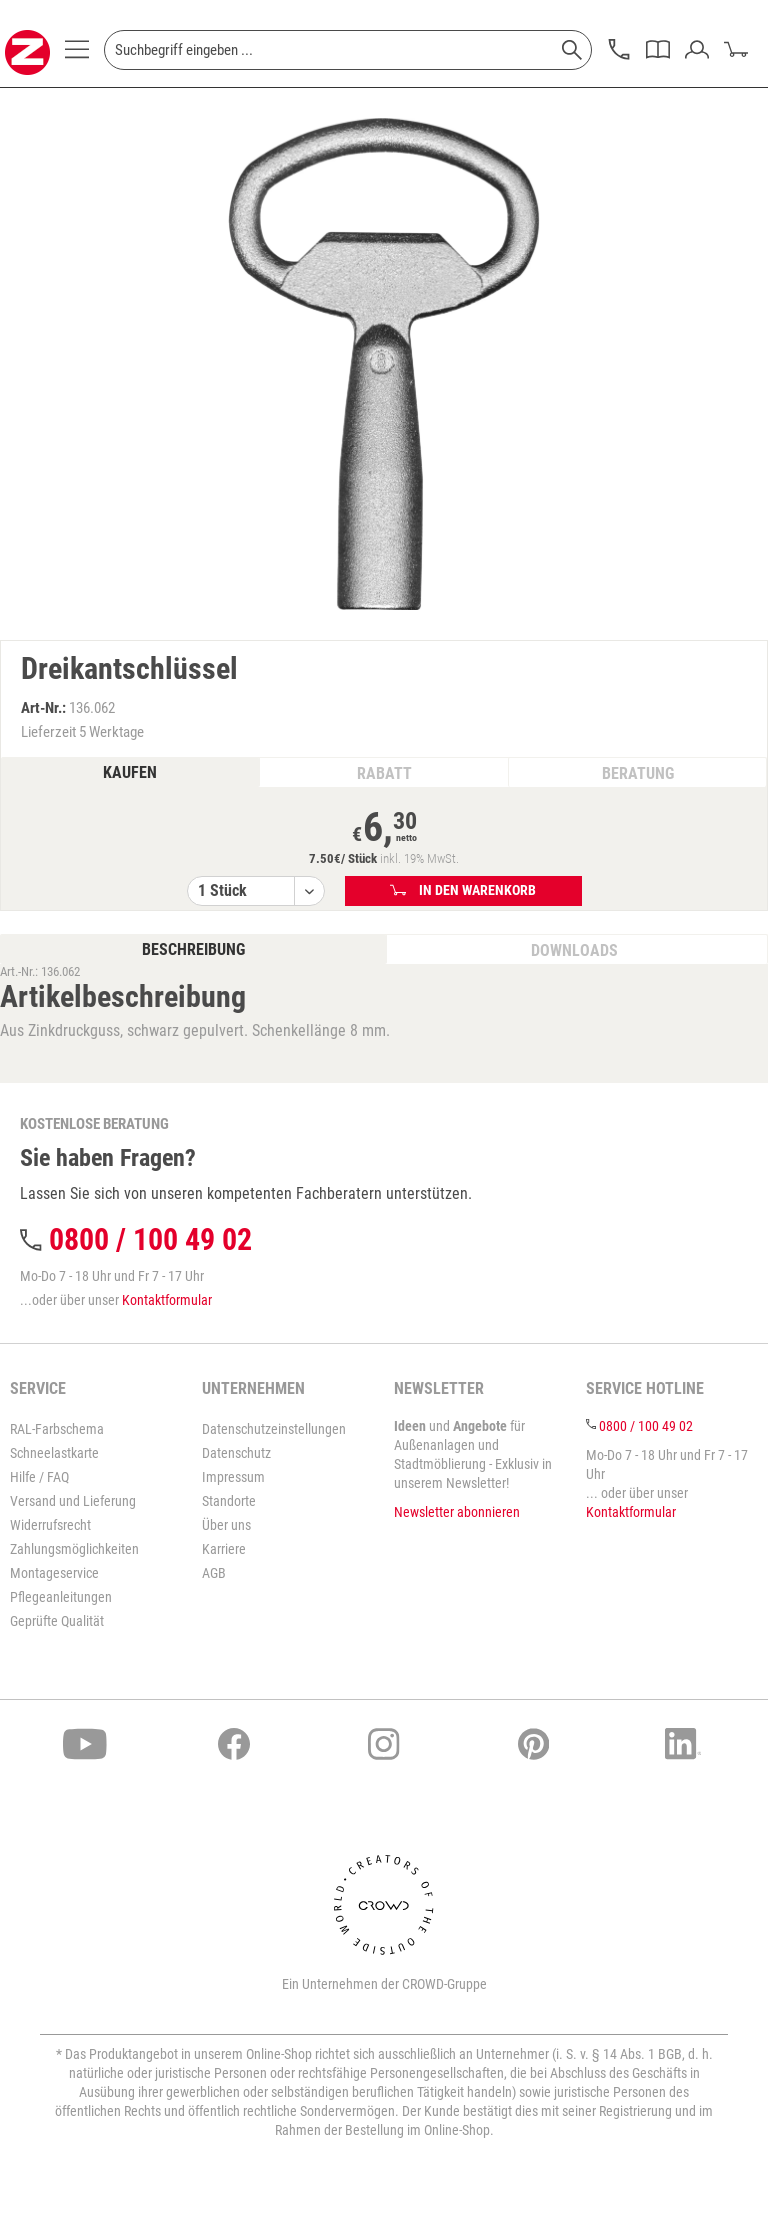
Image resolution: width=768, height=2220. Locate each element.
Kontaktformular (167, 1300)
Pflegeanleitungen (61, 1597)
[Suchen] (572, 50)
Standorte (229, 1501)
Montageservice (54, 1573)
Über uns (226, 1525)
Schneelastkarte (54, 1453)
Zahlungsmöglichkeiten (74, 1549)
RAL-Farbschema (57, 1429)
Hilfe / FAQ (39, 1477)
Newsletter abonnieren (457, 1512)
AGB (214, 1573)
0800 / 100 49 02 (150, 1239)
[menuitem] (77, 55)
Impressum (233, 1477)
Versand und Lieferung (73, 1501)
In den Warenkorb (463, 890)
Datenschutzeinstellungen (274, 1429)
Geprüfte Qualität (57, 1621)
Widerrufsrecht (50, 1525)
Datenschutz (236, 1453)
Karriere (224, 1549)
